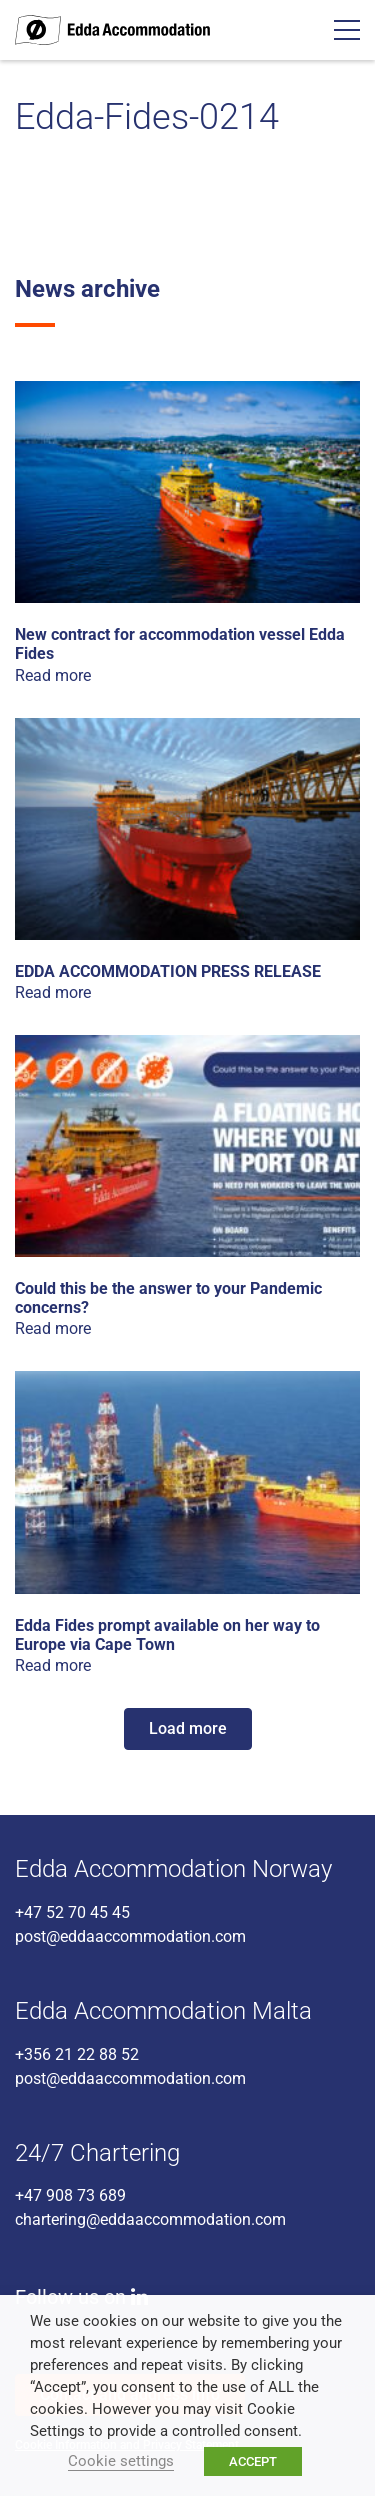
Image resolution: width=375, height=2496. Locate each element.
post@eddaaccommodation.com (130, 1936)
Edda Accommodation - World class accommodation (112, 30)
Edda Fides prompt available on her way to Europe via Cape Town (167, 1635)
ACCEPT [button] (253, 2461)
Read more (53, 675)
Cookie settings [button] (121, 2461)
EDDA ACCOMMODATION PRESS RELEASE (168, 971)
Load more (188, 1728)
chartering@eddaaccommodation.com (150, 2219)
